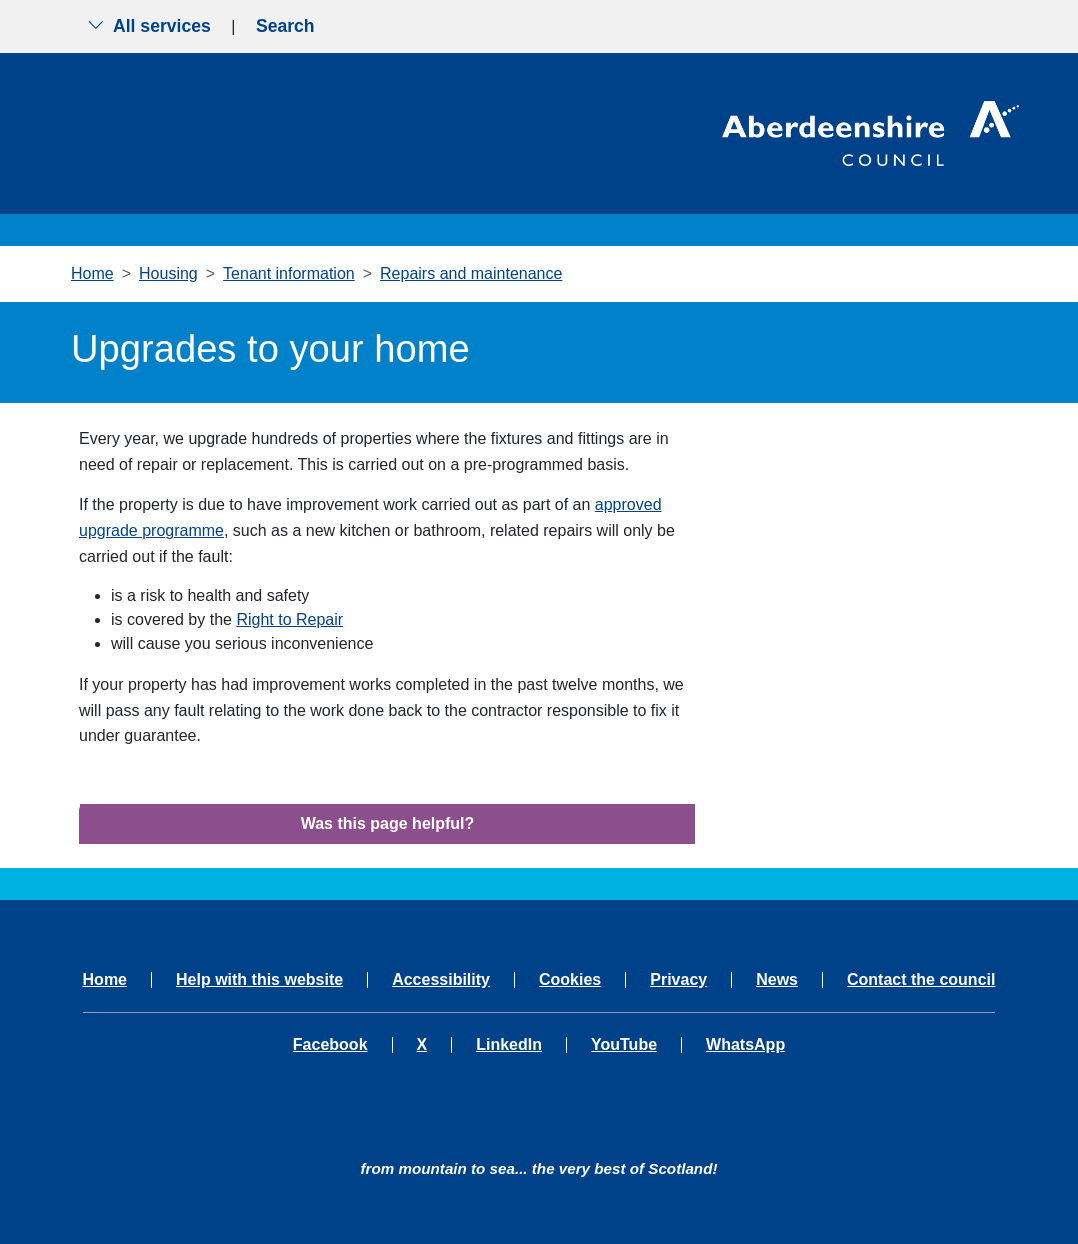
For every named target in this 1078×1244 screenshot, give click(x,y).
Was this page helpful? (388, 823)
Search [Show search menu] (285, 26)
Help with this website (259, 980)
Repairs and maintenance (471, 273)
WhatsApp (745, 1045)
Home (92, 273)
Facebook (330, 1045)
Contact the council (921, 980)
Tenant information (289, 273)
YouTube (624, 1045)
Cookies (570, 980)
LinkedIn (509, 1045)
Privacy (678, 980)
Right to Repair (289, 619)
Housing (168, 273)
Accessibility (441, 980)
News (777, 980)
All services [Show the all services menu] (149, 26)
